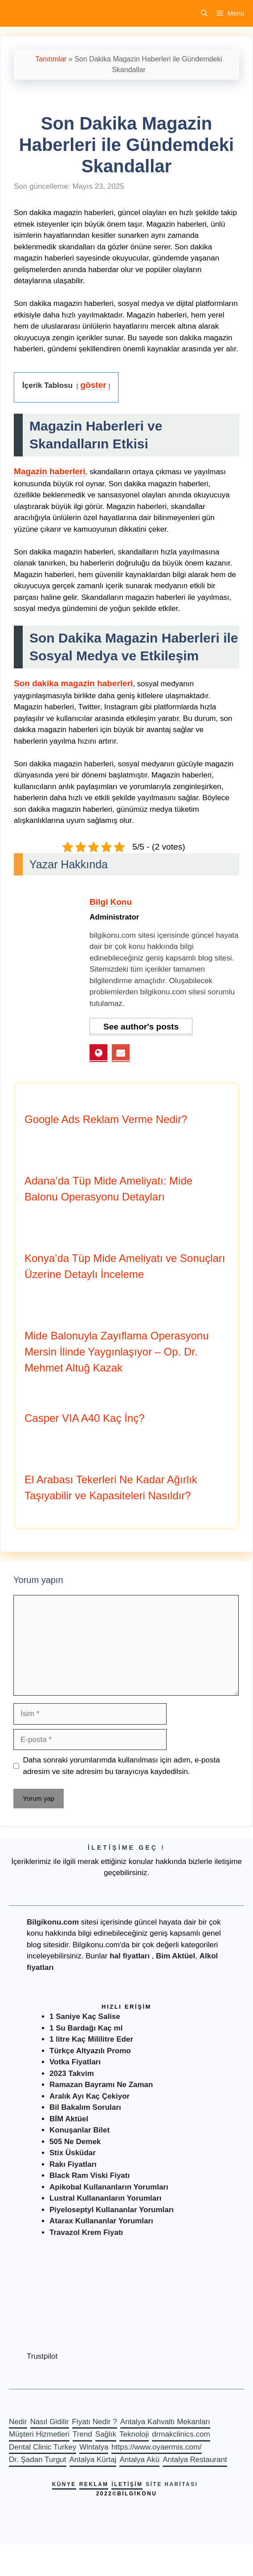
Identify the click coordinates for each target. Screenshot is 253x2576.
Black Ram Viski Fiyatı (89, 2175)
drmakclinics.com (181, 2434)
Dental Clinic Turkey (42, 2447)
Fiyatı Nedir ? (94, 2421)
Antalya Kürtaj (93, 2459)
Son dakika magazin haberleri (73, 683)
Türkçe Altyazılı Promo (90, 2051)
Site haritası (172, 2484)
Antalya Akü (139, 2459)
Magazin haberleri (50, 471)
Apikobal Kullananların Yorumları (108, 2187)
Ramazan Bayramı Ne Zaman (101, 2084)
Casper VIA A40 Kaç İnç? (84, 1418)
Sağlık (105, 2434)
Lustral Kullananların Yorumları (105, 2198)
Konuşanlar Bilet (79, 2130)
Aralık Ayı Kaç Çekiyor (89, 2096)
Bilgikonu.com (53, 1922)
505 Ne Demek (75, 2141)
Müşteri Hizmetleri (39, 2434)
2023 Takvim (71, 2073)
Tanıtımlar (50, 59)
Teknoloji (134, 2434)
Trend (82, 2434)
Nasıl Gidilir (49, 2421)
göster (93, 385)
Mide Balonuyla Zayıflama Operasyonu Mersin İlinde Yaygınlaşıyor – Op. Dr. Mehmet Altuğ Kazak (116, 1352)
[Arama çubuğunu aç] (204, 13)
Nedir (18, 2421)
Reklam (94, 2484)
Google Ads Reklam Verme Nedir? (106, 1119)
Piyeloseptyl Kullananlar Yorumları (111, 2210)
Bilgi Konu (111, 902)
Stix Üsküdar (72, 2153)
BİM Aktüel (68, 2119)
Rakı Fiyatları (73, 2164)
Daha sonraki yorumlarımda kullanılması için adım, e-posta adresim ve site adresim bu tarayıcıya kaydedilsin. (121, 1766)
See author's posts (141, 1026)
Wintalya (93, 2447)
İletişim (127, 2484)
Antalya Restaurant (195, 2459)
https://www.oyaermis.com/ (156, 2447)
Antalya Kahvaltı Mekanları (165, 2421)
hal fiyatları (130, 1956)
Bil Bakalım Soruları (85, 2107)
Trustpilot (42, 2356)
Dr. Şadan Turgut (37, 2459)
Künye (64, 2484)
